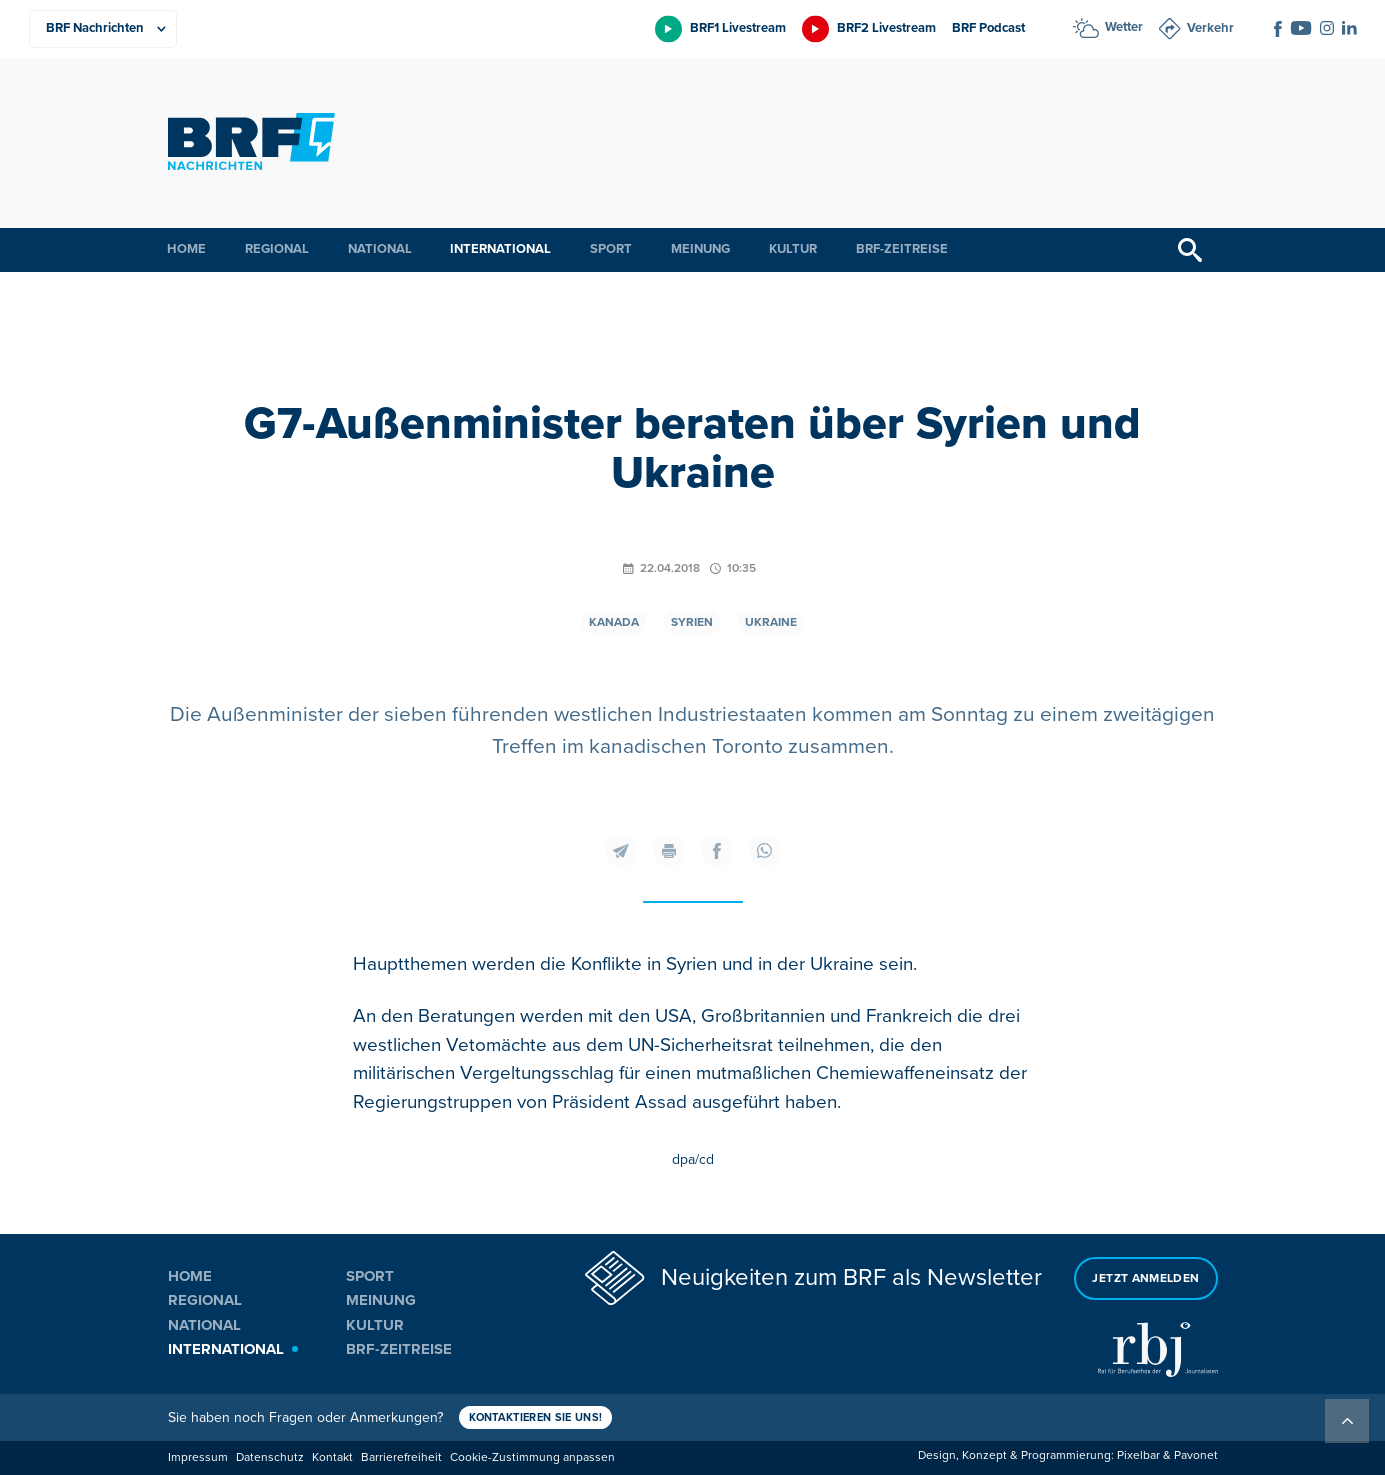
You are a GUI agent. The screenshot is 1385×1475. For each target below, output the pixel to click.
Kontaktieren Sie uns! (536, 1417)
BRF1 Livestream (738, 28)
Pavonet (1196, 1455)
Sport (611, 249)
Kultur (793, 249)
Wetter (1124, 27)
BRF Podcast (988, 28)
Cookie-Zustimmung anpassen (532, 1457)
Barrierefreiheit (401, 1457)
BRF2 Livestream (886, 28)
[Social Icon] (1278, 29)
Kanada (614, 622)
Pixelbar (1138, 1455)
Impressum (198, 1457)
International (500, 249)
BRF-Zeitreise (902, 249)
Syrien (692, 622)
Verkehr (1210, 28)
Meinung (700, 249)
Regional (277, 249)
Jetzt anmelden (1145, 1278)
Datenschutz (270, 1457)
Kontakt (332, 1457)
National (380, 249)
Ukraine (771, 622)
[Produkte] (103, 29)
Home (186, 249)
